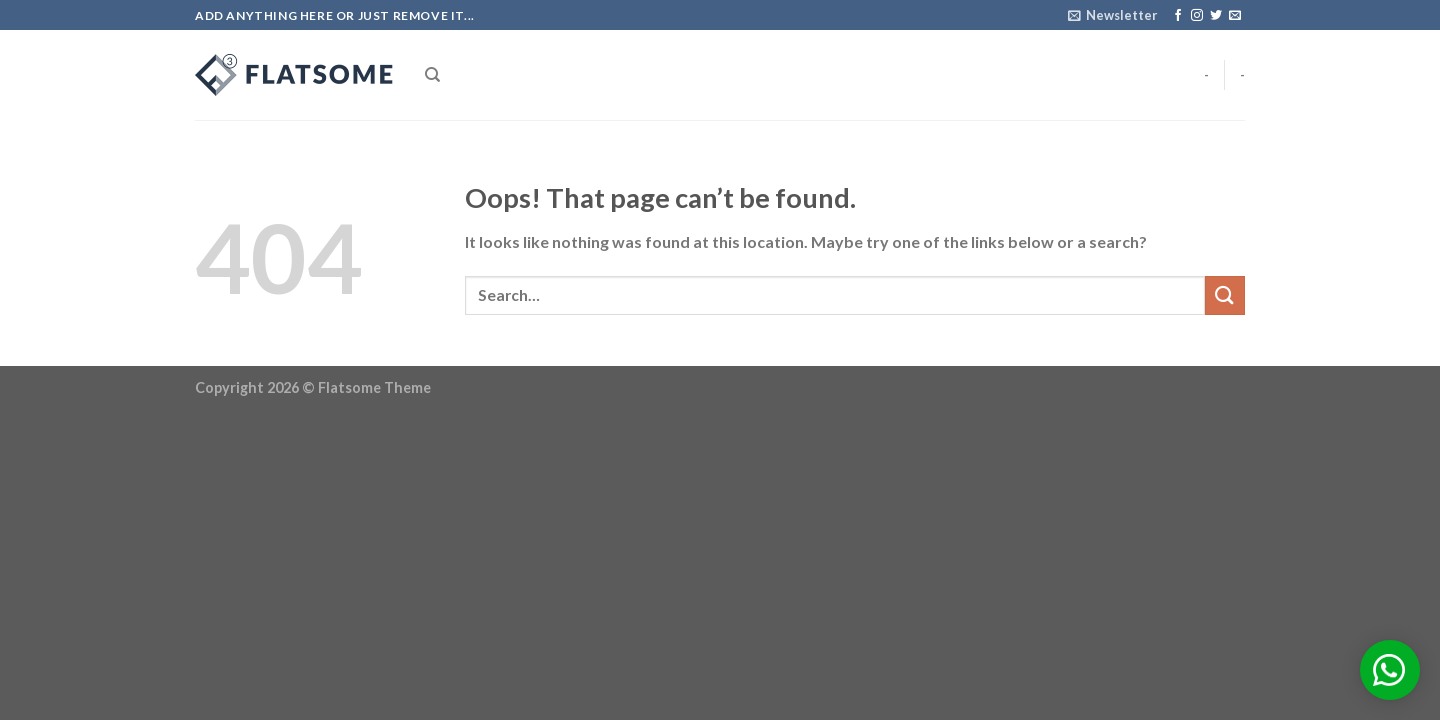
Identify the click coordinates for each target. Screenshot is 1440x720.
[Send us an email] (1235, 16)
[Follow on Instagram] (1197, 16)
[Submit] (1225, 295)
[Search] (432, 75)
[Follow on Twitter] (1216, 16)
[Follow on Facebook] (1178, 16)
